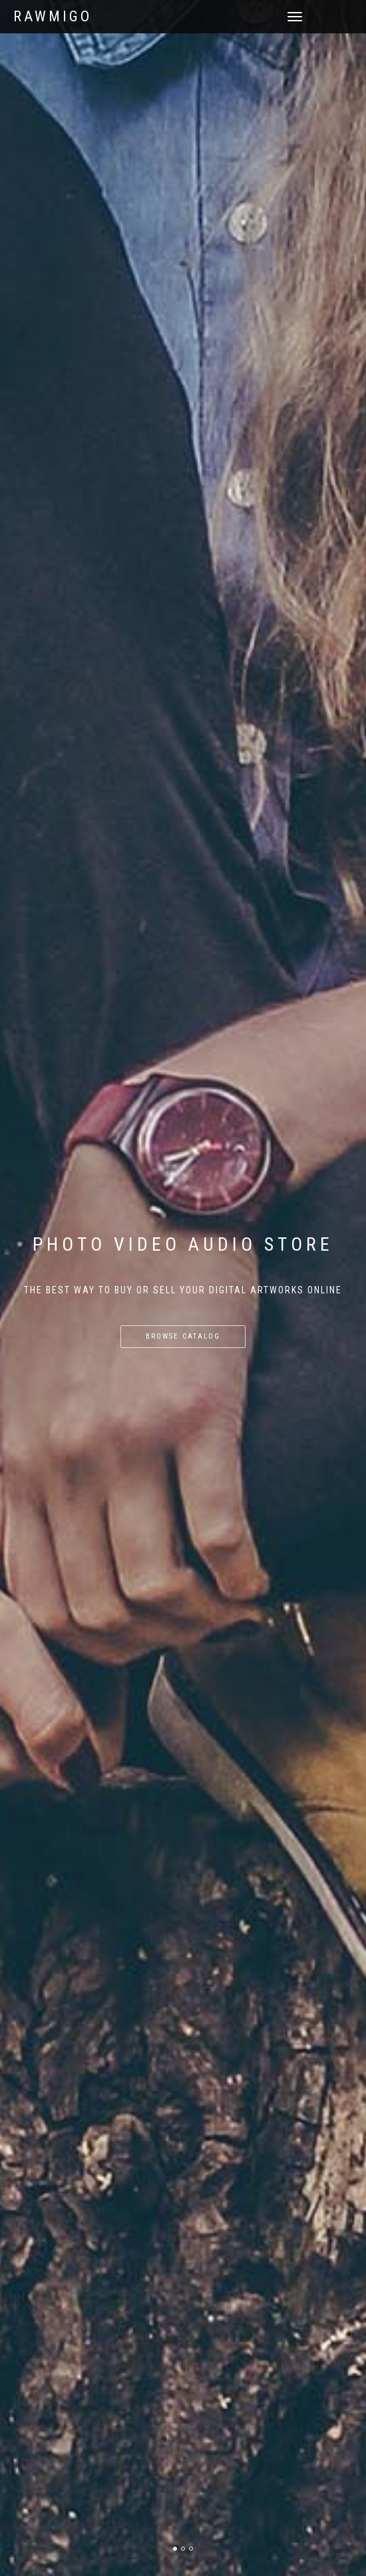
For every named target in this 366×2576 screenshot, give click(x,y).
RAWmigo (52, 17)
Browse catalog (183, 1336)
